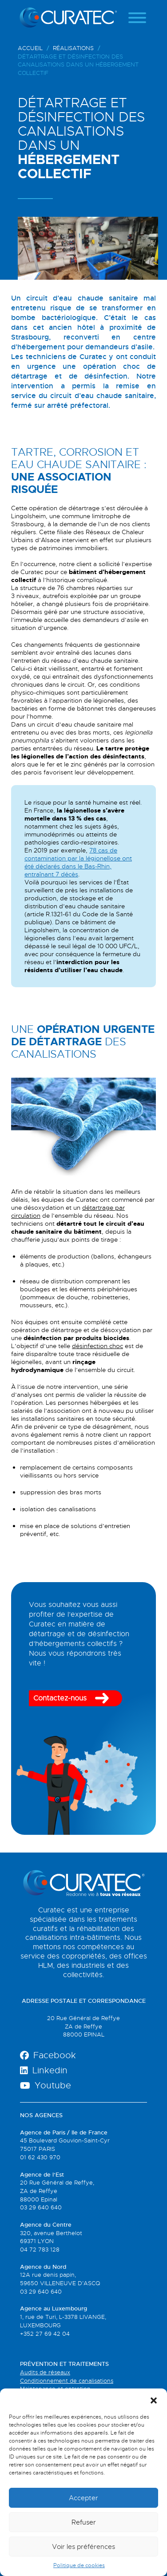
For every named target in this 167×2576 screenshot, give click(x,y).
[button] (153, 2399)
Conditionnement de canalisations (66, 2380)
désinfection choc (97, 1345)
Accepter (83, 2498)
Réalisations (73, 48)
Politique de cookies (79, 2565)
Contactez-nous (60, 1698)
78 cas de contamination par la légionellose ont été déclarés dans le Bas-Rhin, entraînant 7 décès (78, 862)
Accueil (30, 48)
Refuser (84, 2522)
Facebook (48, 2055)
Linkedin (44, 2070)
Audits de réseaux (45, 2372)
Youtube (45, 2085)
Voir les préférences (83, 2546)
